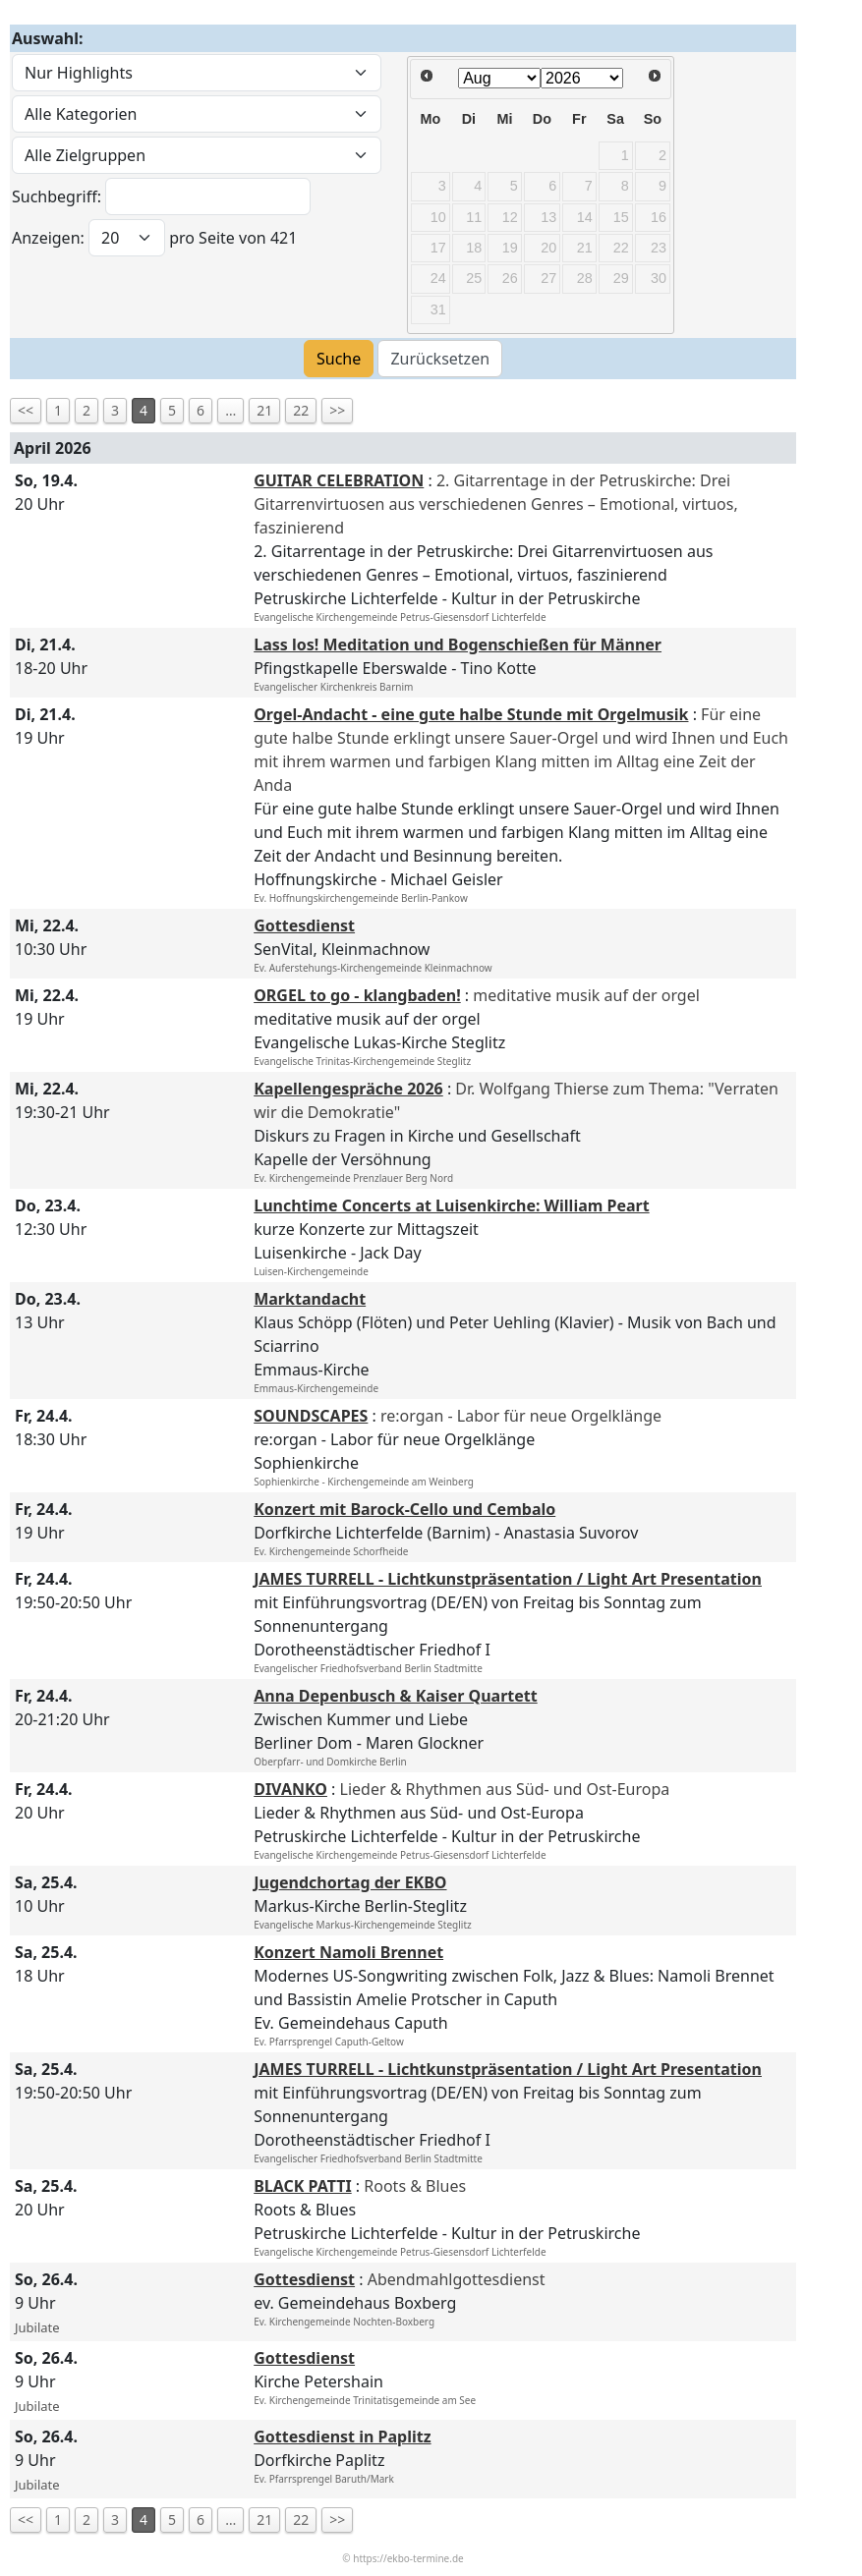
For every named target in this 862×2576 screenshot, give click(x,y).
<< (25, 410)
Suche (338, 358)
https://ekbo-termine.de (408, 2558)
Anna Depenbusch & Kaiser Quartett (396, 1696)
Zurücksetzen (439, 358)
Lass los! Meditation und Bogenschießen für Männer (457, 644)
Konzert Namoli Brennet (348, 1952)
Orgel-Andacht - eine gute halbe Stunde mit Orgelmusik (471, 714)
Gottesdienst (304, 925)
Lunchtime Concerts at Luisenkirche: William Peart (452, 1205)
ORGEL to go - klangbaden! (357, 995)
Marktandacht (310, 1299)
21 (264, 410)
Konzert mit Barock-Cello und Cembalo (404, 1509)
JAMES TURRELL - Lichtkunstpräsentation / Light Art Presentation (508, 1579)
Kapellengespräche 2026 (348, 1088)
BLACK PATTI (303, 2186)
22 (301, 410)
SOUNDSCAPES (311, 1416)
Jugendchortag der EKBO (350, 1882)
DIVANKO (290, 1789)
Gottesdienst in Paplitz (342, 2436)
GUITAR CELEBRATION (339, 480)
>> (337, 410)
